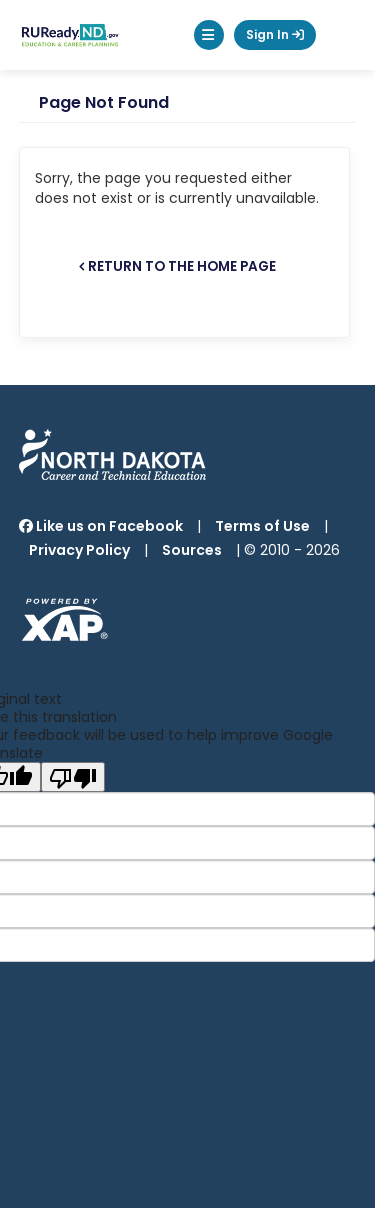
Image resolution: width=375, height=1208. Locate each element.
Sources (192, 550)
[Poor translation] (73, 777)
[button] (209, 35)
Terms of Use (262, 526)
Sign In (275, 34)
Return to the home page (182, 266)
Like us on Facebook (101, 526)
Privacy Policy (79, 550)
